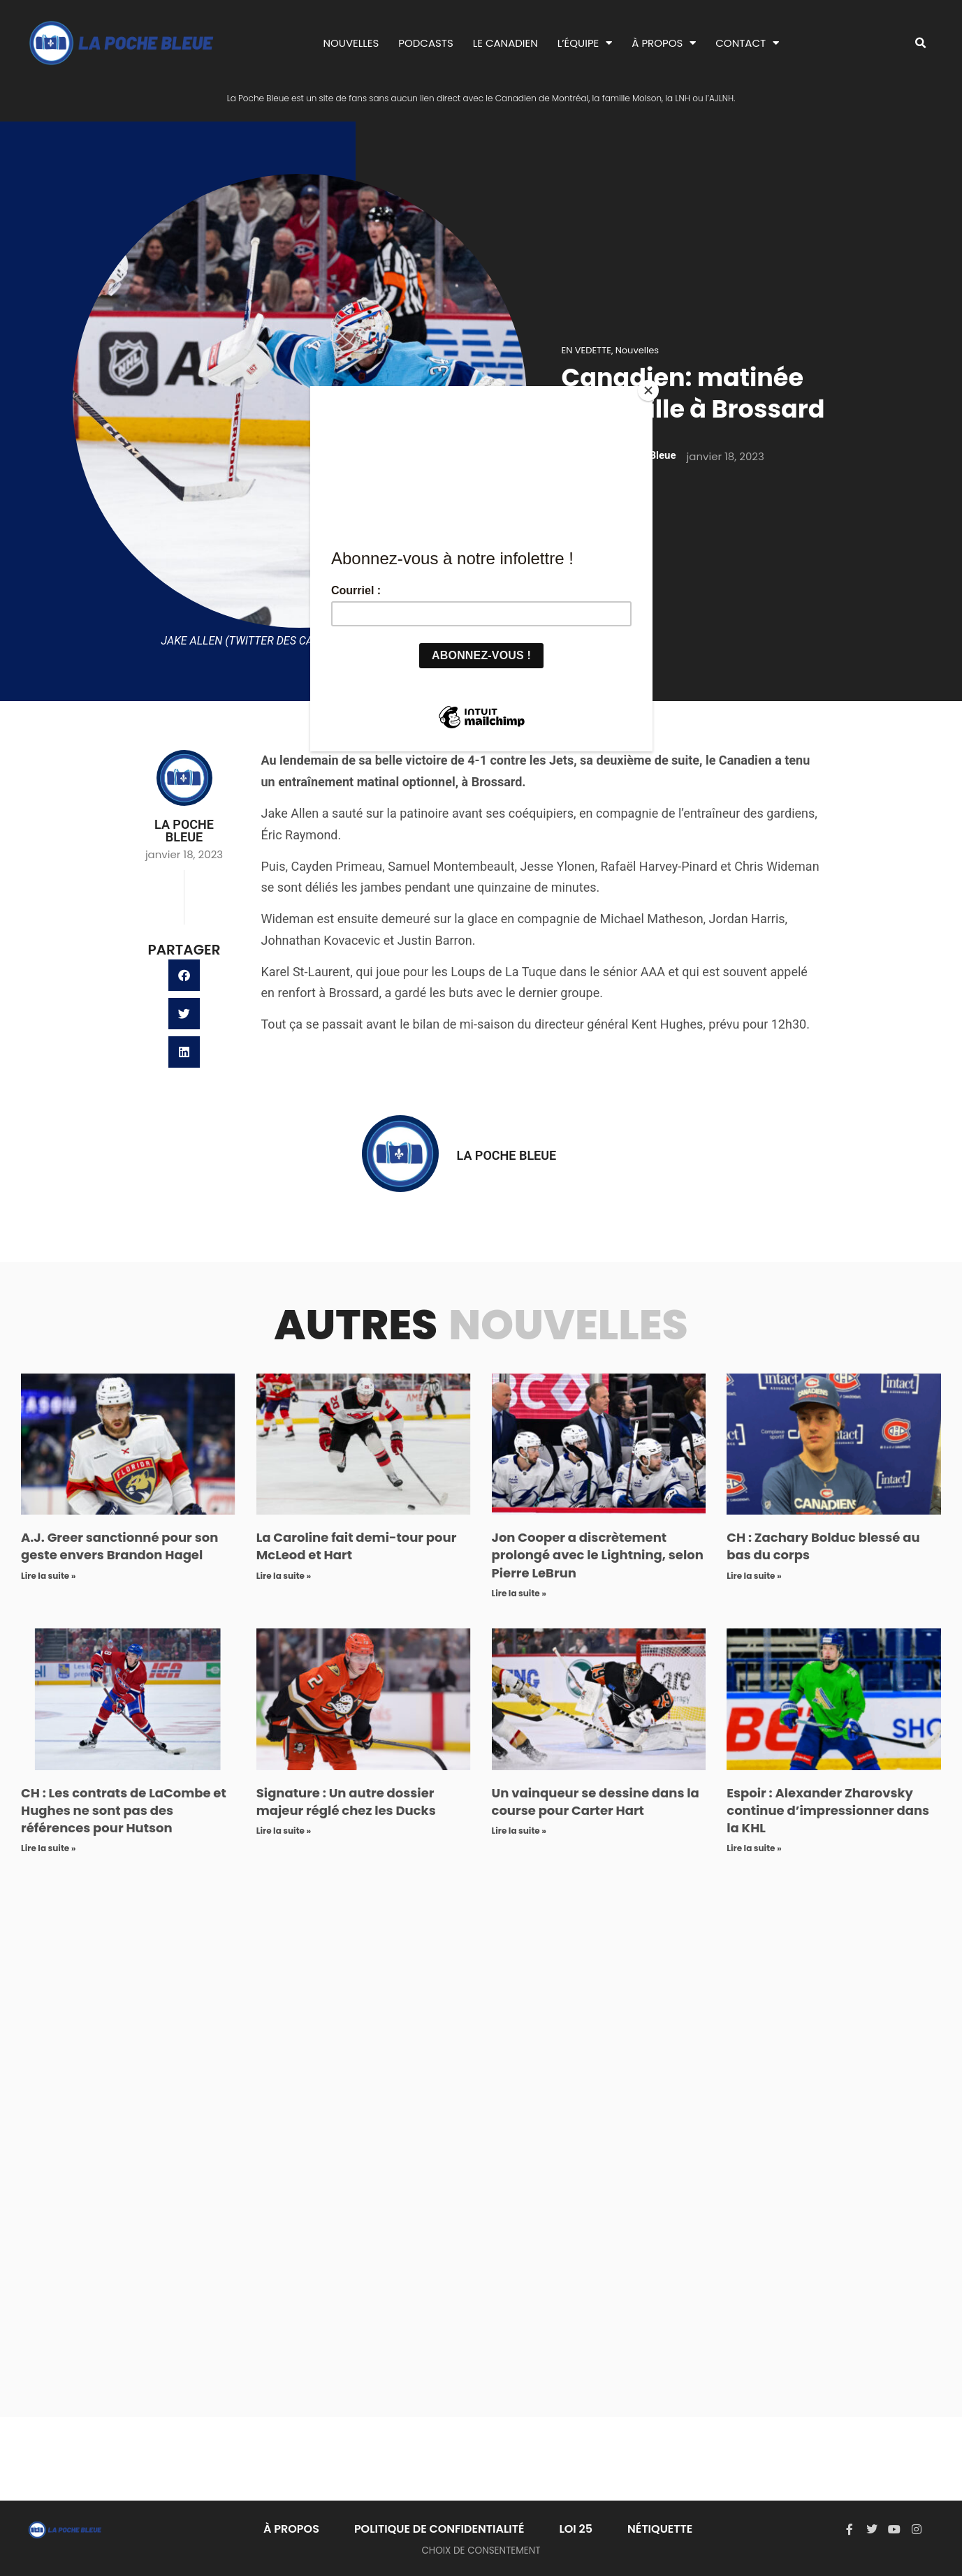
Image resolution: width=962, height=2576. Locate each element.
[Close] (649, 389)
